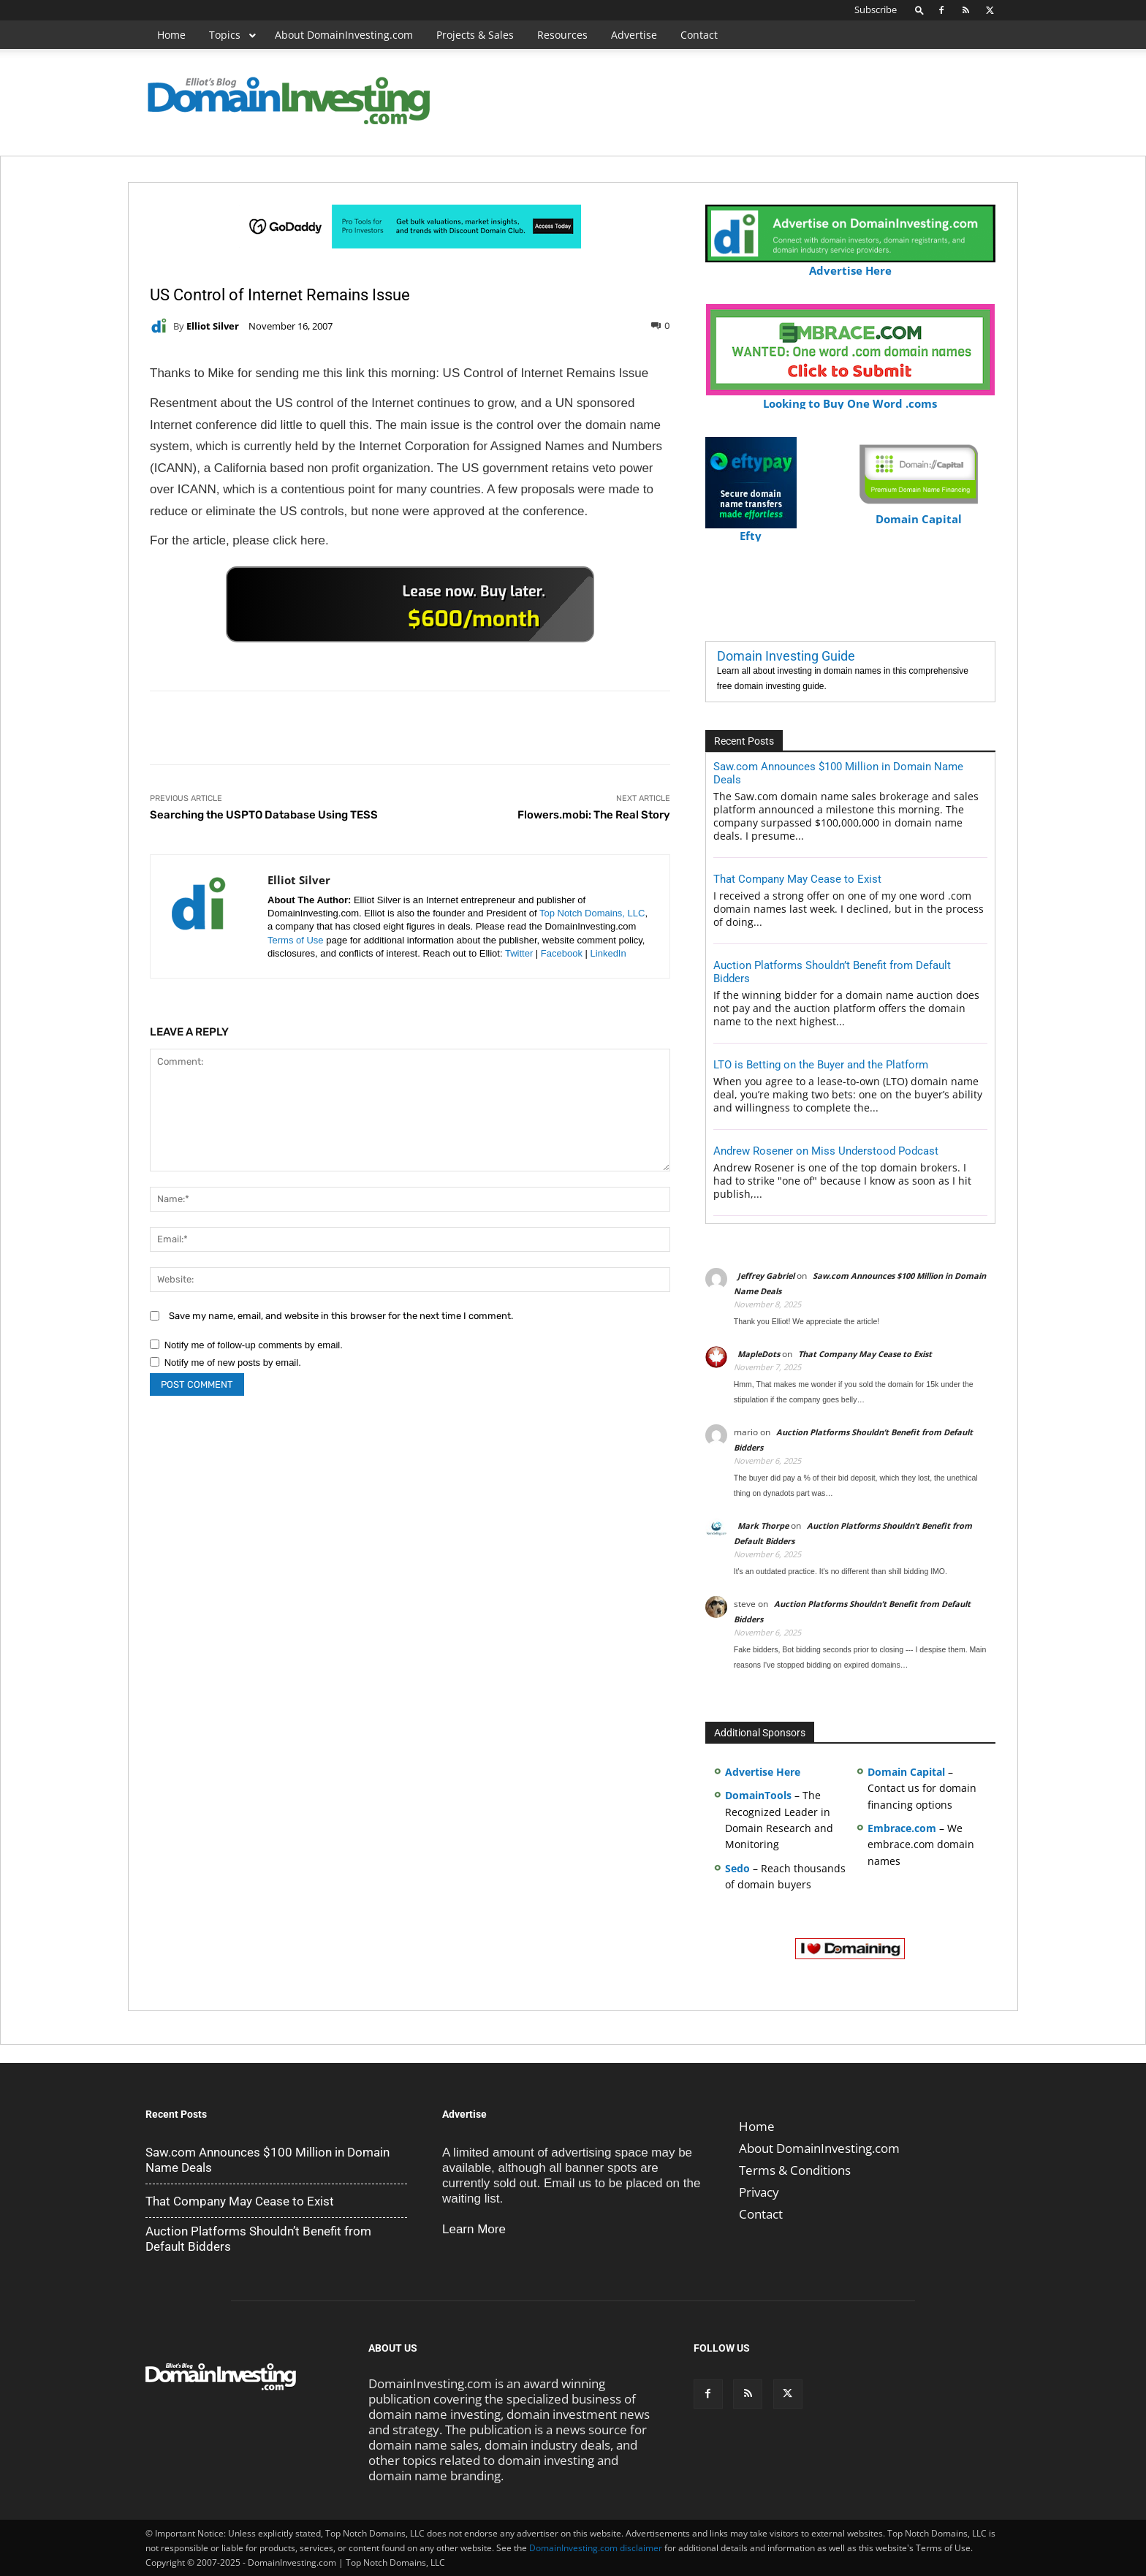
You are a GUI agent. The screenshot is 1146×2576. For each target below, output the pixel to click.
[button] (919, 9)
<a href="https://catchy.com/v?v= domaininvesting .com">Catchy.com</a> (410, 604)
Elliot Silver (212, 326)
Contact (761, 2213)
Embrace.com (902, 1828)
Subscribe (875, 9)
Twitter (519, 953)
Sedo (737, 1868)
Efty (751, 530)
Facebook (562, 953)
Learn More (474, 2229)
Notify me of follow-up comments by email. (253, 1345)
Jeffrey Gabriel (765, 1275)
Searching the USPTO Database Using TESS (264, 814)
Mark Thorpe (763, 1525)
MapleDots (758, 1353)
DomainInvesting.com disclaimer (595, 2548)
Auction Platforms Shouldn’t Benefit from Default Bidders (258, 2239)
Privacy (759, 2192)
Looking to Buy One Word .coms (850, 397)
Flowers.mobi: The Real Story (593, 814)
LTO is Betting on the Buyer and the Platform (820, 1064)
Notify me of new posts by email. (232, 1362)
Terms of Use (295, 940)
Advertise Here (850, 264)
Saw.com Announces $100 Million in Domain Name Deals (267, 2160)
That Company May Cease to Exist (797, 879)
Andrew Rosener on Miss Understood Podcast (825, 1151)
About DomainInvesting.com (819, 2148)
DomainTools (758, 1795)
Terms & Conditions (795, 2170)
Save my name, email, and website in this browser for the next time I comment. (341, 1315)
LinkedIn (608, 953)
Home (757, 2126)
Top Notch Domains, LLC (592, 913)
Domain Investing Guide (786, 656)
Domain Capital (906, 1772)
